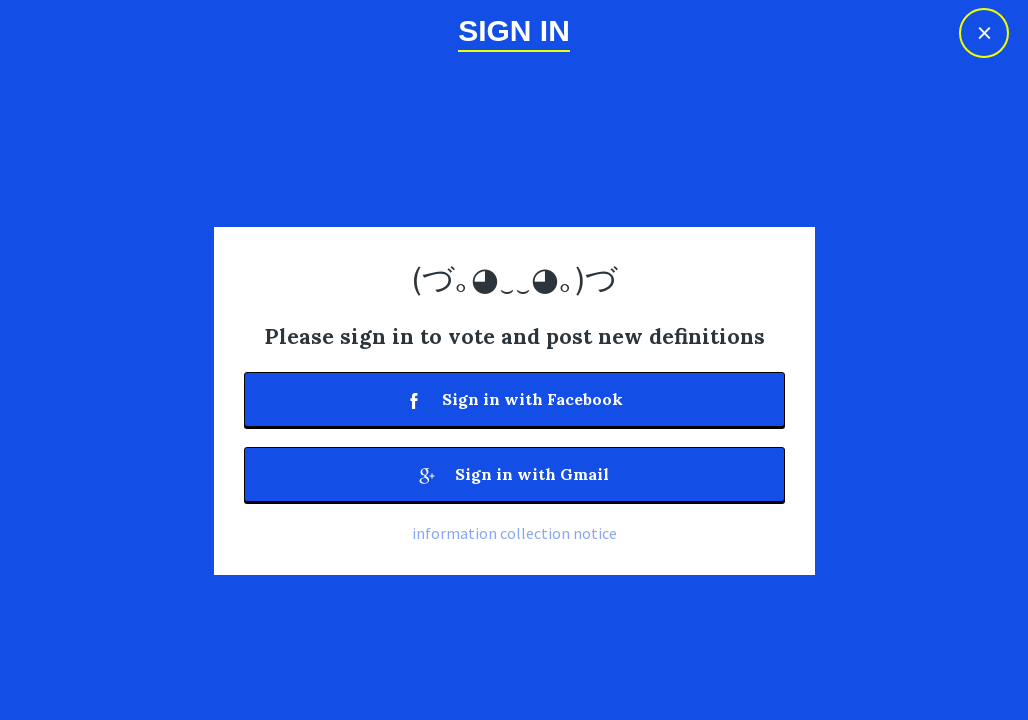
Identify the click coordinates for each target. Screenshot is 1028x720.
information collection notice (514, 533)
